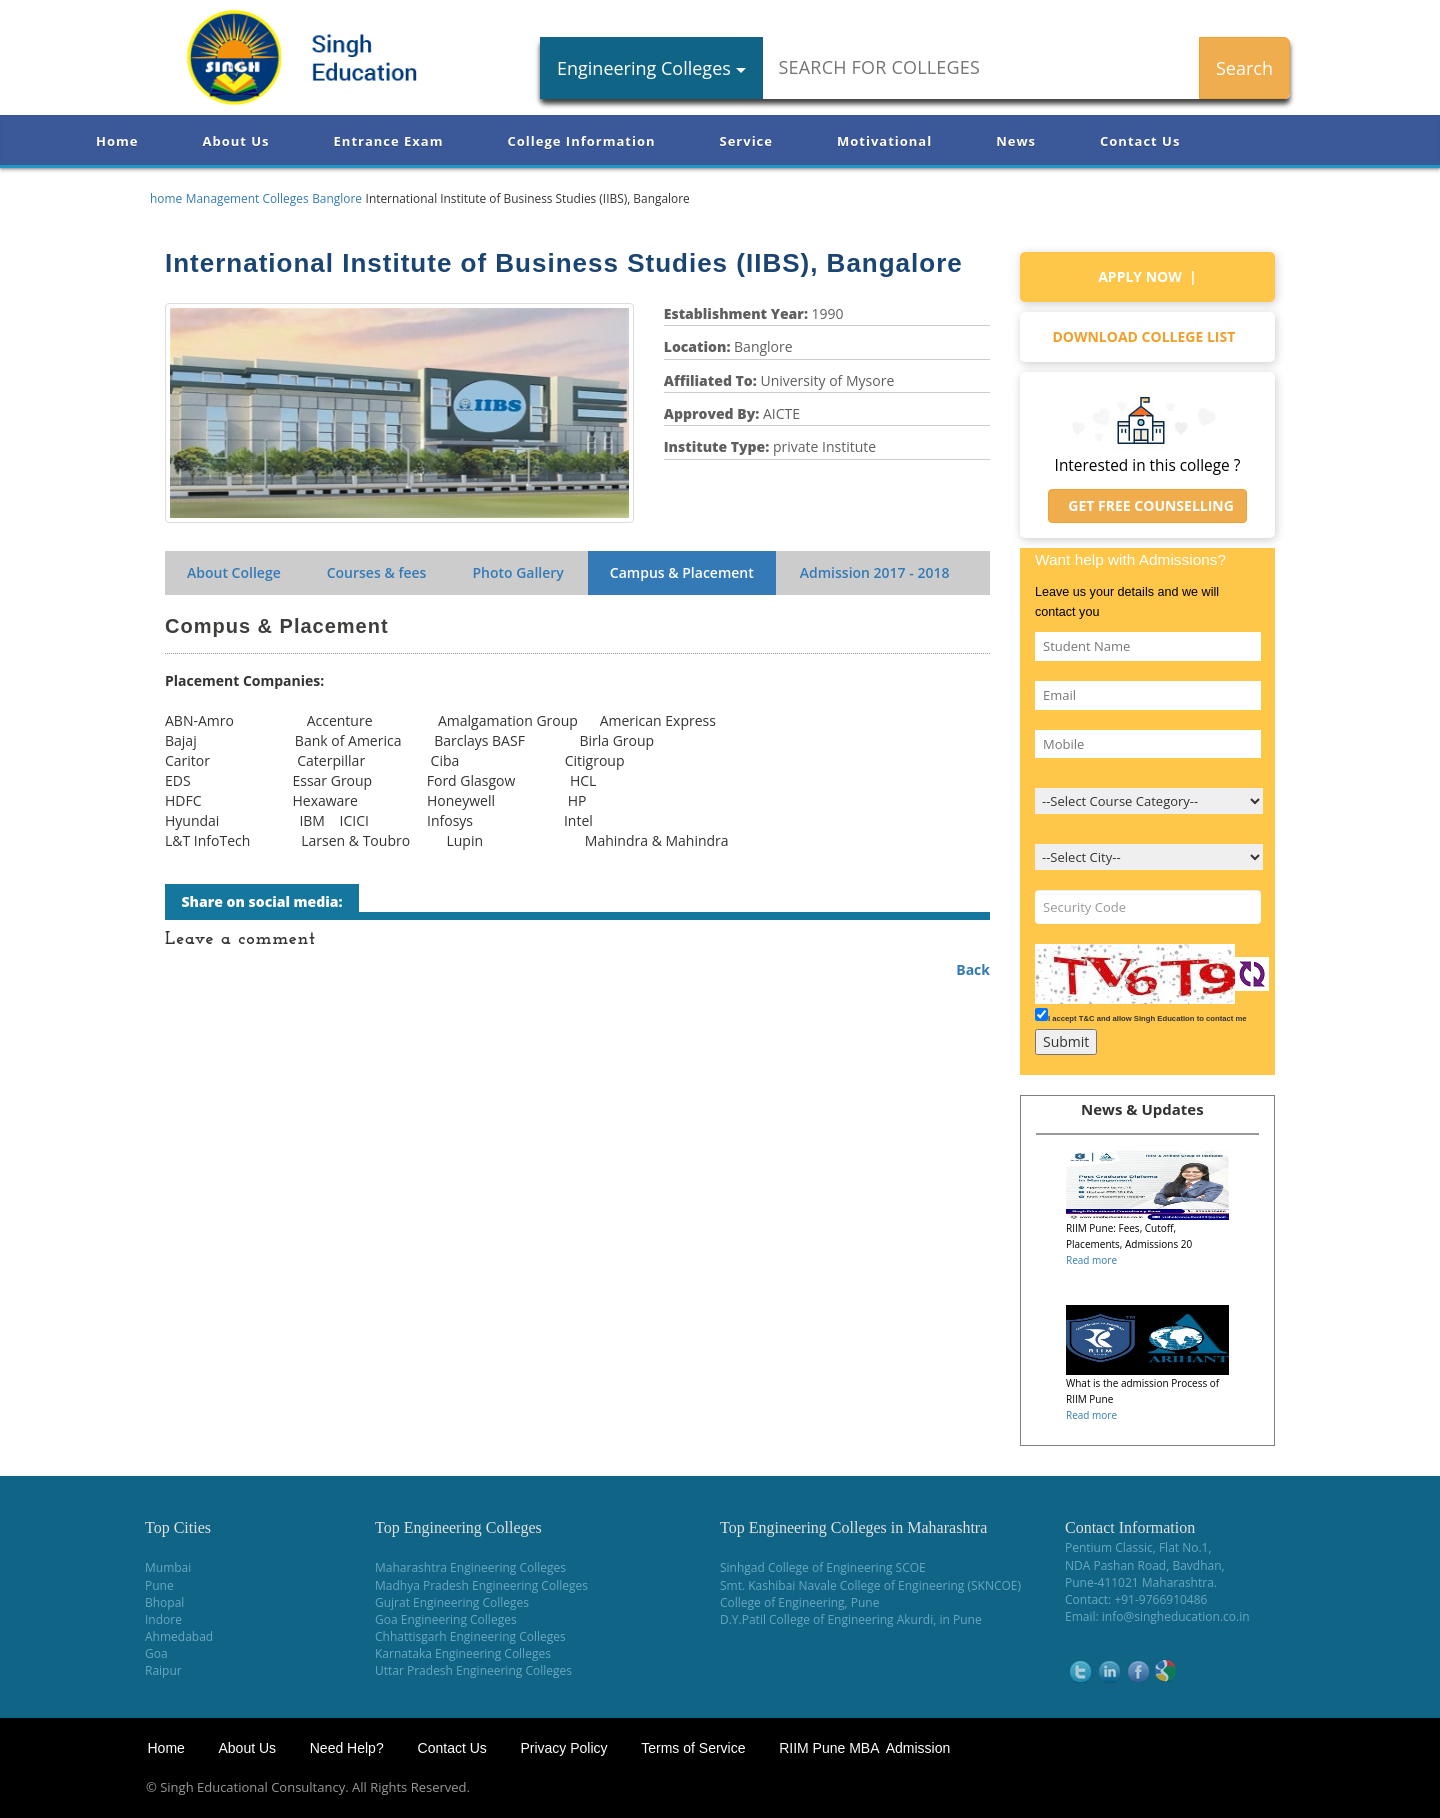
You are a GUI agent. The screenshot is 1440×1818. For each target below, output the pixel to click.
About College (234, 572)
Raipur (163, 1670)
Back (973, 969)
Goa (156, 1653)
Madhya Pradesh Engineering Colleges (481, 1585)
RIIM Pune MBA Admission (864, 1748)
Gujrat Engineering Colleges (452, 1602)
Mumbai (168, 1567)
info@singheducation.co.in (1176, 1616)
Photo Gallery (517, 572)
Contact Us (1140, 141)
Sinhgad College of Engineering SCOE (823, 1567)
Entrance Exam (389, 141)
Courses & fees (377, 572)
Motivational (884, 141)
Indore (163, 1619)
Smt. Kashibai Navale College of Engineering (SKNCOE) (870, 1585)
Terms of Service (693, 1748)
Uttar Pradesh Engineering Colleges (473, 1670)
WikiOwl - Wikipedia (1361, 1787)
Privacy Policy (563, 1748)
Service (746, 141)
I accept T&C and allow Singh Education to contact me (1147, 1018)
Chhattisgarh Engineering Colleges (470, 1636)
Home (117, 141)
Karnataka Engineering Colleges (463, 1653)
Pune (159, 1585)
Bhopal (164, 1602)
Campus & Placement (682, 572)
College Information (582, 141)
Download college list (1147, 336)
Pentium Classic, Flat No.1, (1138, 1547)
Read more (1091, 1260)
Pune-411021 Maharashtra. (1141, 1582)
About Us (235, 141)
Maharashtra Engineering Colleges (470, 1567)
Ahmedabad (179, 1636)
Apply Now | (1147, 276)
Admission (875, 572)
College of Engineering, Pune (799, 1602)
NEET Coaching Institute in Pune (1193, 1787)
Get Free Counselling (1147, 505)
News (1016, 141)
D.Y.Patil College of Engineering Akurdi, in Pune (851, 1619)
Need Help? (349, 1748)
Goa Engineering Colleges (446, 1619)
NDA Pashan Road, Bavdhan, (1145, 1565)
